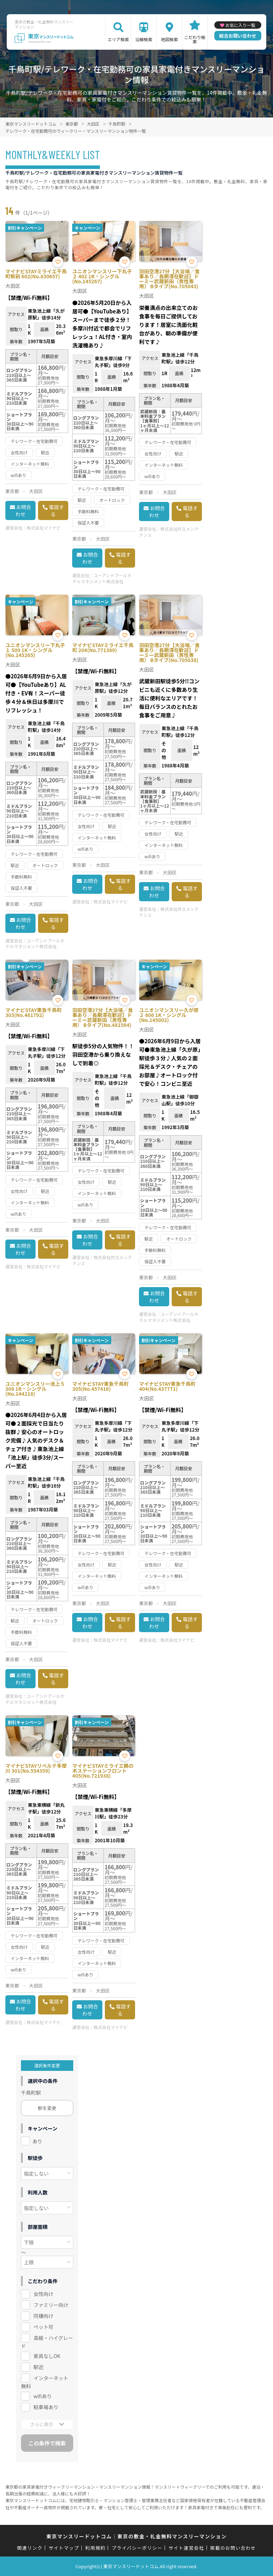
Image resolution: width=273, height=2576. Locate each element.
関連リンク (30, 2547)
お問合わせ (23, 510)
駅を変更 (47, 2108)
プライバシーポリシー (137, 2547)
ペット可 (43, 2326)
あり (37, 2141)
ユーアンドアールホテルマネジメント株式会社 (101, 578)
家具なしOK (46, 2355)
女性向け (43, 2293)
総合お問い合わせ (237, 35)
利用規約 (95, 2547)
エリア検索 (118, 39)
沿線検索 (143, 39)
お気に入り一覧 (240, 25)
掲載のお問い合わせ (233, 2547)
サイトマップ (64, 2547)
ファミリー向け (50, 2304)
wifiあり (42, 2396)
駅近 (38, 2366)
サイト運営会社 (186, 2547)
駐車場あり (45, 2407)
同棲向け (43, 2315)
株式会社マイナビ (44, 528)
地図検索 (169, 39)
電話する (56, 510)
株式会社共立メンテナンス (169, 532)
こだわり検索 (194, 39)
